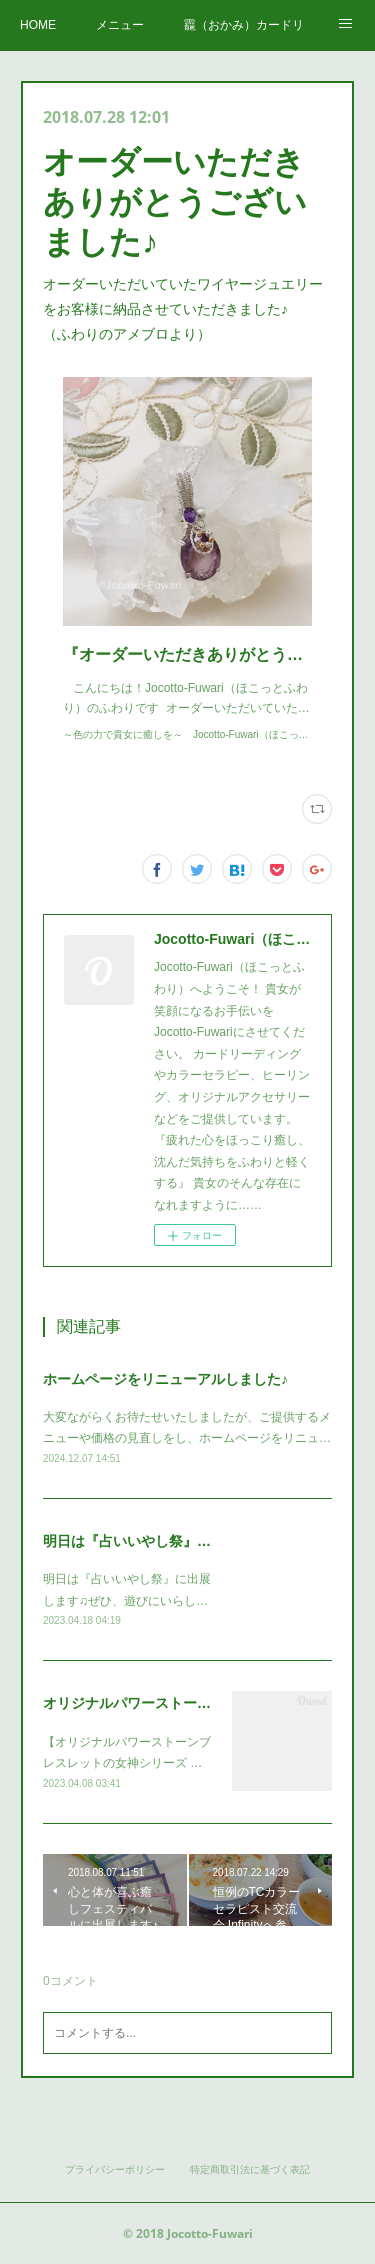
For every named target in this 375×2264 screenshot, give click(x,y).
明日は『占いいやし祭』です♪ (137, 1541)
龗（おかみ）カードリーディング (244, 25)
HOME (38, 25)
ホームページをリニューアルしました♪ (165, 1379)
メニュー (120, 25)
